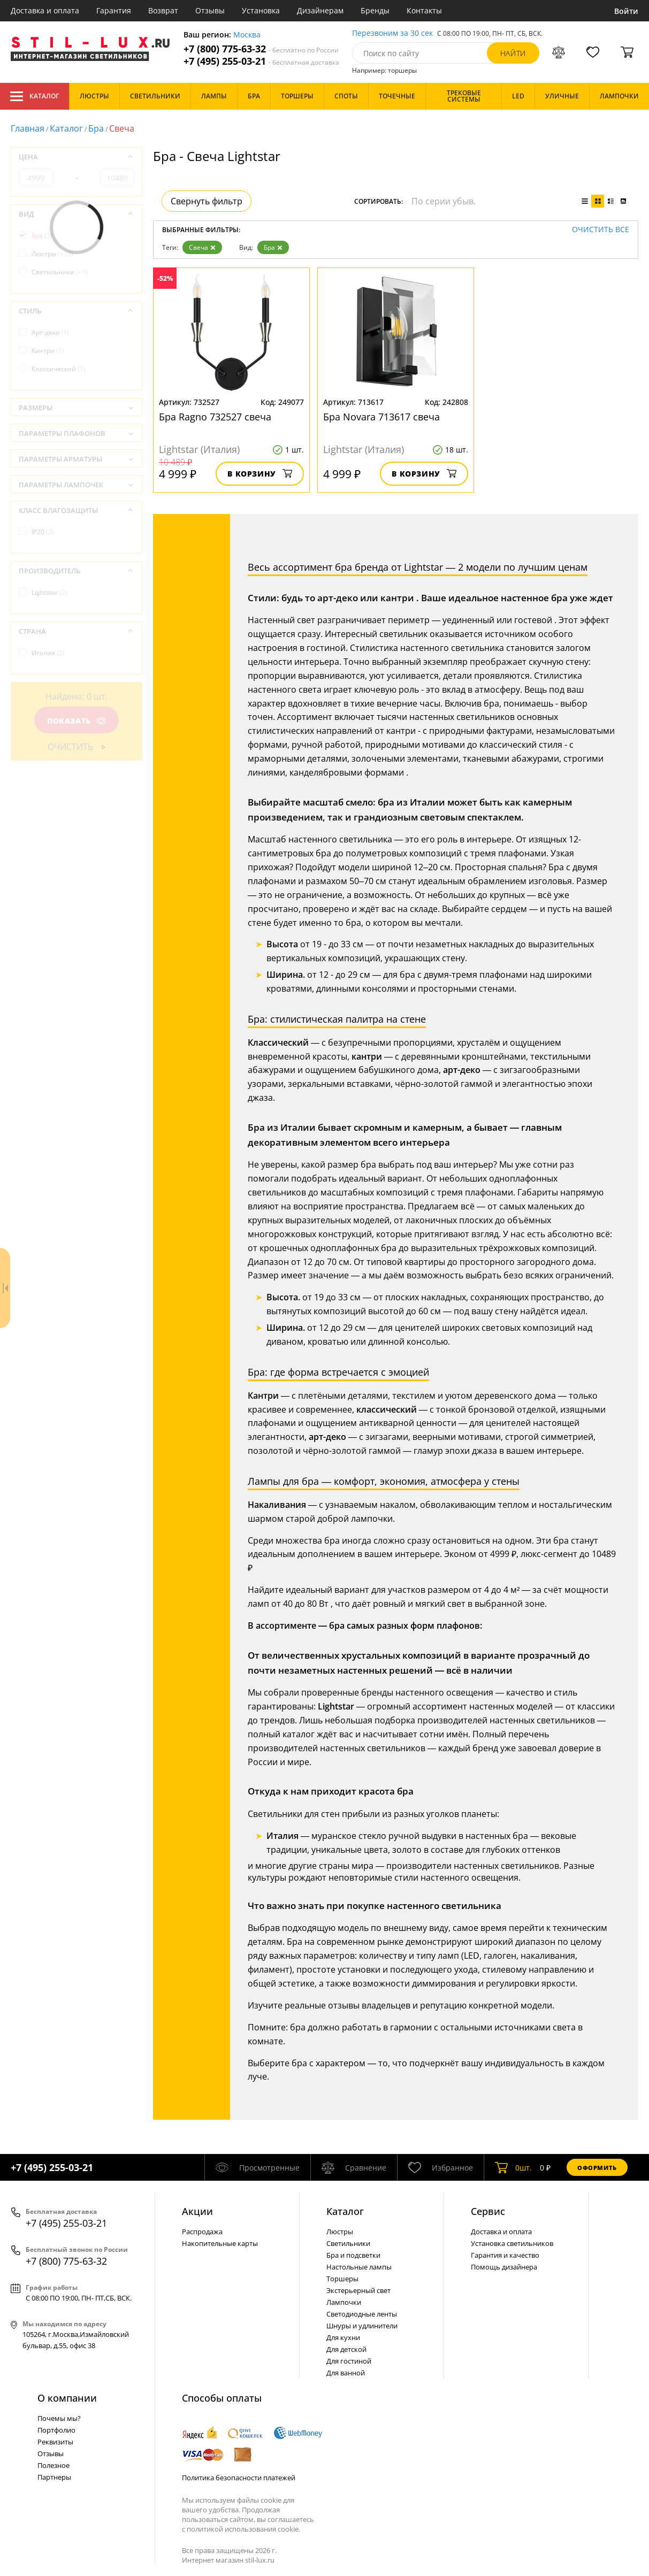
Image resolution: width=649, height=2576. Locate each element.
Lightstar (49, 592)
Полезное (53, 2465)
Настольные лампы (359, 2267)
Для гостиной (348, 2361)
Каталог (34, 96)
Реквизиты (55, 2442)
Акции (197, 2211)
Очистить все (600, 229)
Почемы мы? (59, 2418)
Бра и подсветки (353, 2255)
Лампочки (343, 2302)
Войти (626, 11)
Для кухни (343, 2337)
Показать (76, 721)
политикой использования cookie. (243, 2529)
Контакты (424, 10)
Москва (247, 35)
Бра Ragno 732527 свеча (215, 416)
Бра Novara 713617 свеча (381, 416)
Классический (59, 368)
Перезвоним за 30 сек (392, 33)
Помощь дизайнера (504, 2267)
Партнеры (54, 2477)
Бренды (375, 10)
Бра (96, 128)
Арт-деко (50, 332)
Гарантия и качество (505, 2255)
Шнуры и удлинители (362, 2325)
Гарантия (113, 10)
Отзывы (210, 10)
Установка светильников (512, 2243)
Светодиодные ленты (361, 2314)
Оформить (597, 2168)
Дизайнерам (320, 10)
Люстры (52, 253)
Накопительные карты (220, 2243)
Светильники (60, 272)
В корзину (259, 474)
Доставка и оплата (45, 10)
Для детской (346, 2349)
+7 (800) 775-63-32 (261, 49)
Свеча (202, 247)
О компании (67, 2397)
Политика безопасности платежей (238, 2477)
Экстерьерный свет (358, 2290)
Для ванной (345, 2373)
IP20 (43, 531)
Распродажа (202, 2231)
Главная (27, 128)
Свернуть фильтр (206, 201)
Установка (261, 10)
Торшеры (342, 2278)
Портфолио (56, 2430)
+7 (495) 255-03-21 (261, 61)
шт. (513, 2167)
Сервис (488, 2211)
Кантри (48, 350)
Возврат (163, 10)
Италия (48, 652)
